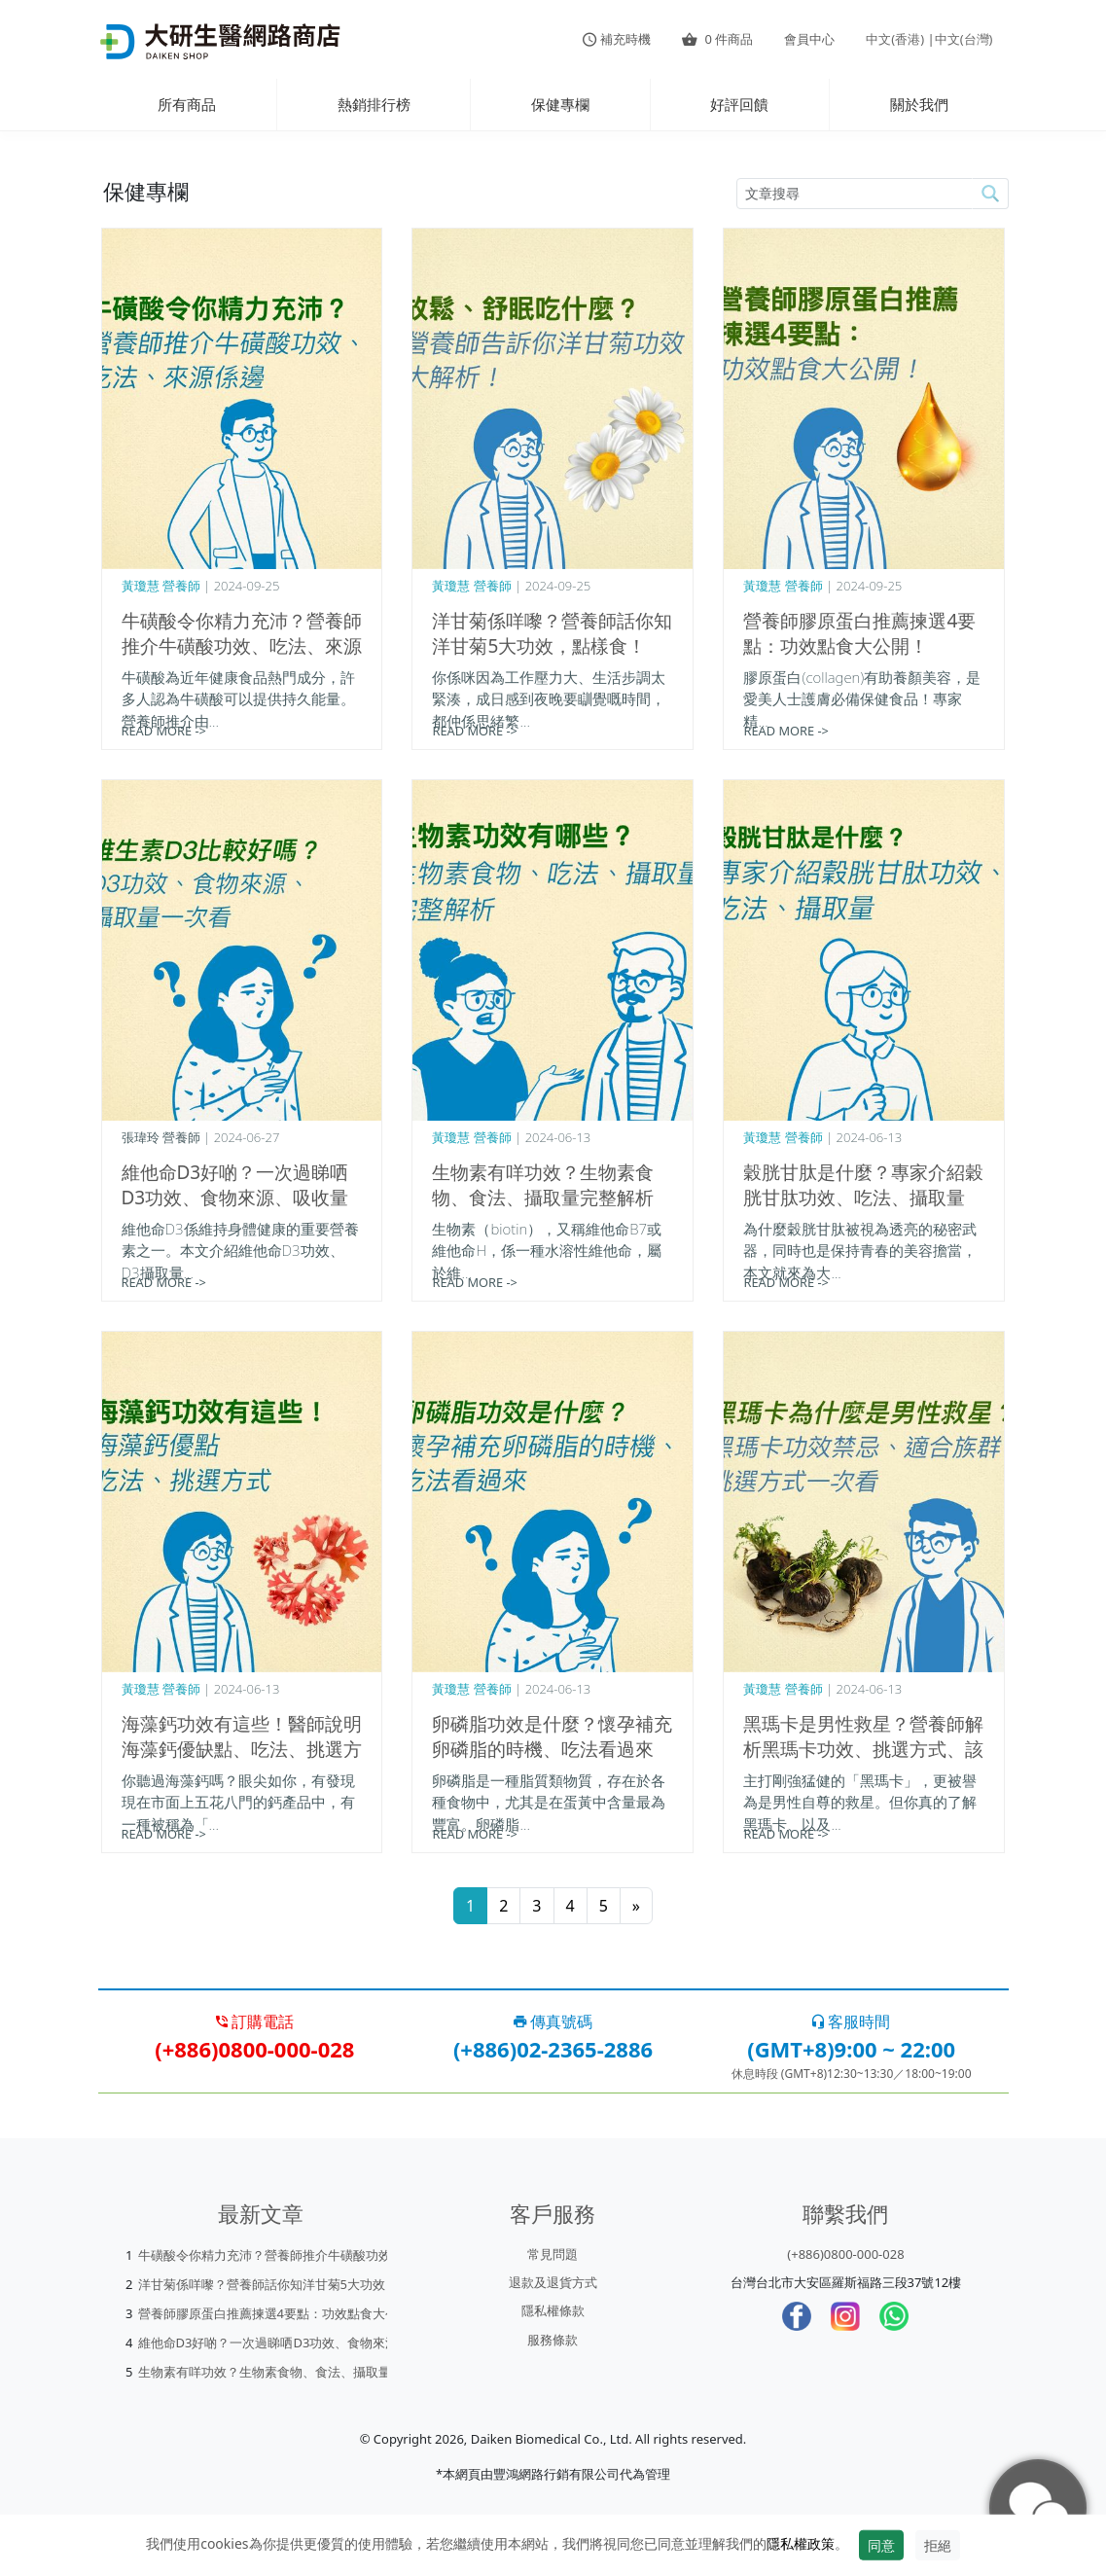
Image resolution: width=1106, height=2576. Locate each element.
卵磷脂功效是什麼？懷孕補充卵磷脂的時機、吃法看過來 (552, 1736)
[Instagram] (845, 2316)
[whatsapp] (894, 2316)
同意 (881, 2545)
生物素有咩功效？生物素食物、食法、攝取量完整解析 (543, 1185)
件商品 (717, 39)
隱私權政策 (801, 2543)
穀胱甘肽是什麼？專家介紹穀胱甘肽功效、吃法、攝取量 (863, 1185)
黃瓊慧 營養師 (161, 585)
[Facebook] (796, 2316)
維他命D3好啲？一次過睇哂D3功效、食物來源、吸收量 (235, 1185)
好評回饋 (739, 104)
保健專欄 (560, 104)
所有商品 (187, 104)
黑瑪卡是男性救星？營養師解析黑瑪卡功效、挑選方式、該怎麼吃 (863, 1749)
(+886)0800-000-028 (845, 2254)
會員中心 (809, 39)
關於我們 (919, 104)
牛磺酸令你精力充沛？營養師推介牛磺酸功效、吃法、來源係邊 (242, 646)
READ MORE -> (164, 730)
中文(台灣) (964, 39)
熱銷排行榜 (374, 104)
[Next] (636, 1905)
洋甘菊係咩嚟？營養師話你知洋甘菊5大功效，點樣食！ (552, 633)
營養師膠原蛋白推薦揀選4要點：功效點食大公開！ (859, 633)
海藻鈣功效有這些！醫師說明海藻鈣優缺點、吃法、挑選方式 (242, 1749)
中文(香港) (895, 39)
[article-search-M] (854, 193)
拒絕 (937, 2545)
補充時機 (617, 39)
